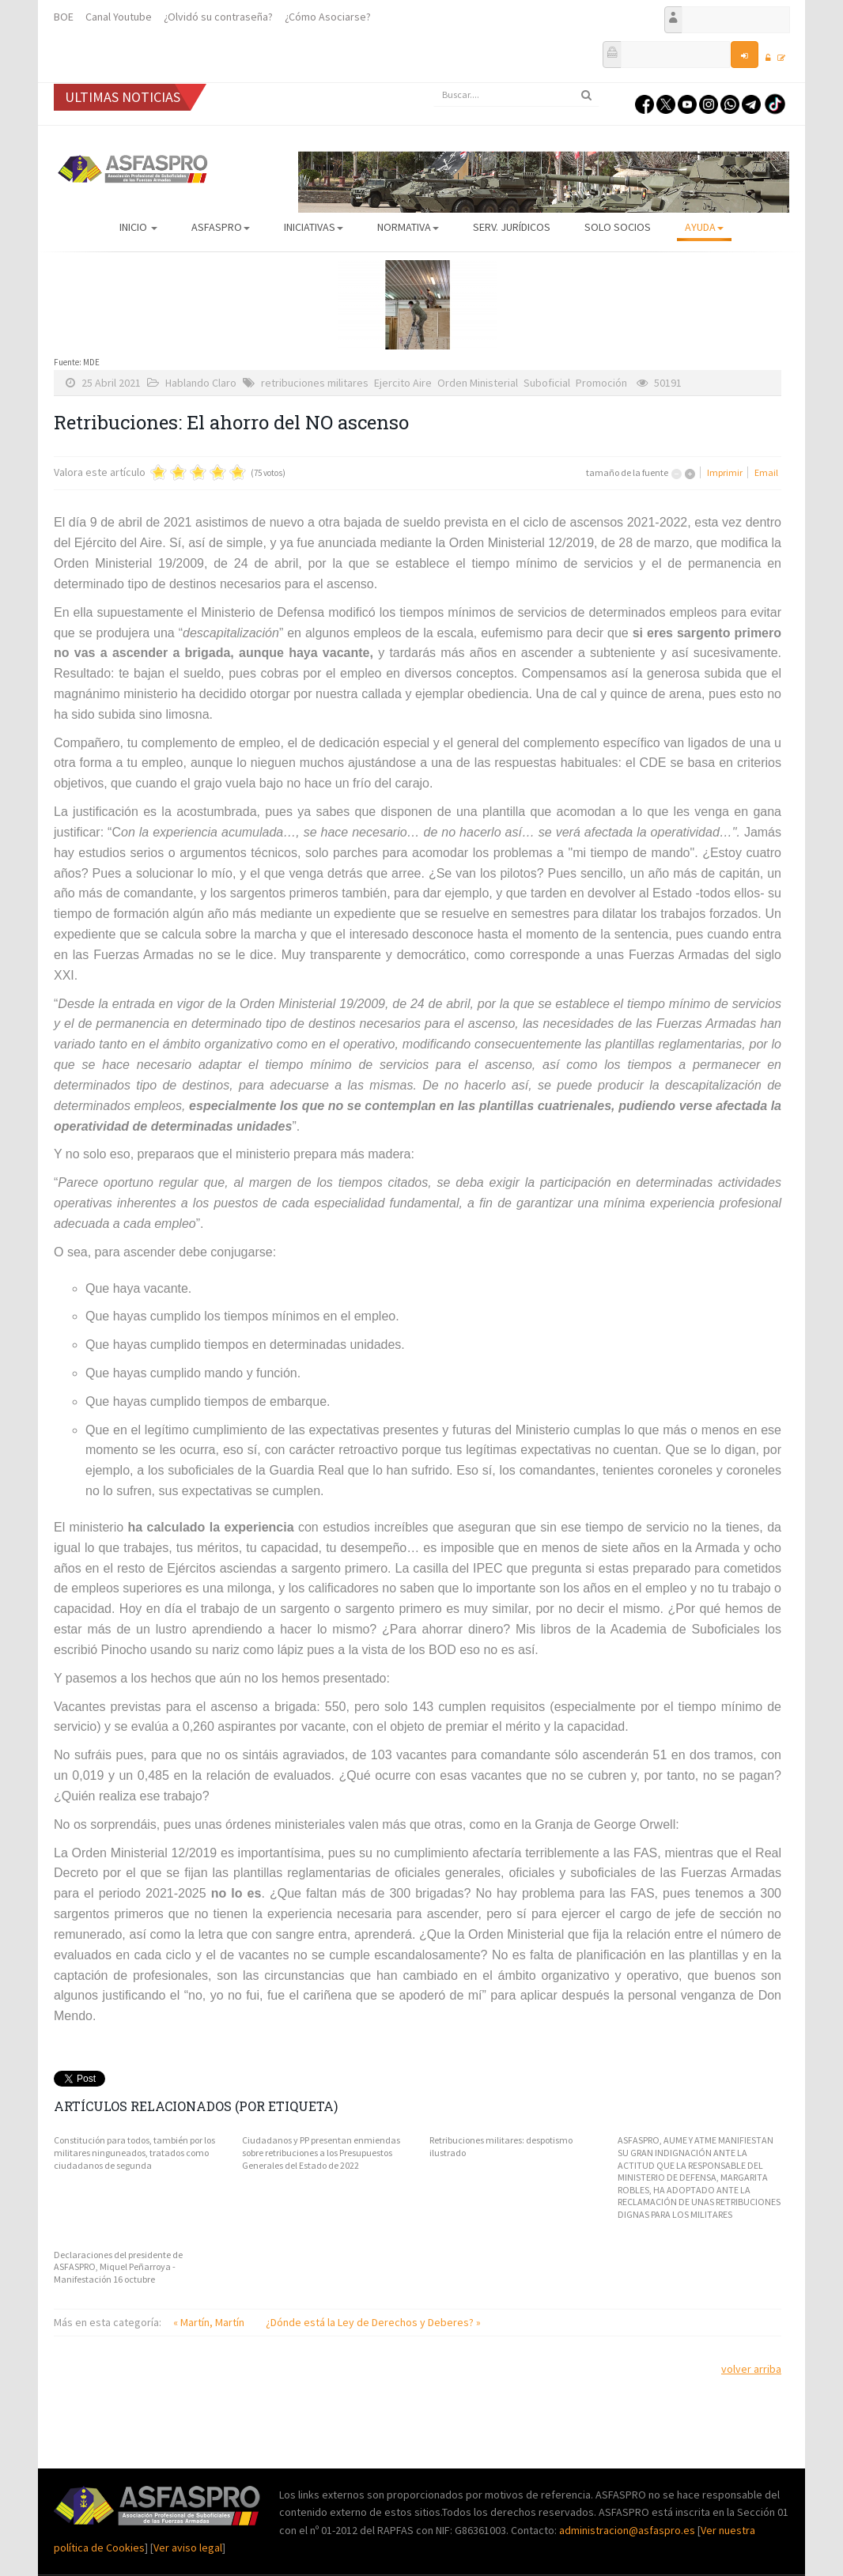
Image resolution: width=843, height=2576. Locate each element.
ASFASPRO (220, 227)
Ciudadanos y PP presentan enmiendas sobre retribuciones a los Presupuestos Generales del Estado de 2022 (321, 2152)
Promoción (601, 383)
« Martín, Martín (210, 2322)
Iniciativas (313, 227)
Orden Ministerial (477, 383)
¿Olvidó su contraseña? (218, 16)
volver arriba (751, 2369)
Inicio (138, 227)
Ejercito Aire (403, 383)
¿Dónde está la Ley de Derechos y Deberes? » (373, 2322)
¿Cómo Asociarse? (328, 16)
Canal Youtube (118, 16)
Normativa (408, 227)
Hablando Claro (200, 383)
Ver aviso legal (187, 2547)
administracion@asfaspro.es (628, 2530)
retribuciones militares (315, 383)
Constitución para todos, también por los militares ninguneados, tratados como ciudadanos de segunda (134, 2152)
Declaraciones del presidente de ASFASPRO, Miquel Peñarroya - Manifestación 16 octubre (118, 2267)
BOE (64, 16)
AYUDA (704, 227)
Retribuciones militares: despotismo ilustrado (501, 2146)
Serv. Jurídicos (511, 227)
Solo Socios (617, 227)
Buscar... (433, 83)
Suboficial (547, 383)
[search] (516, 95)
